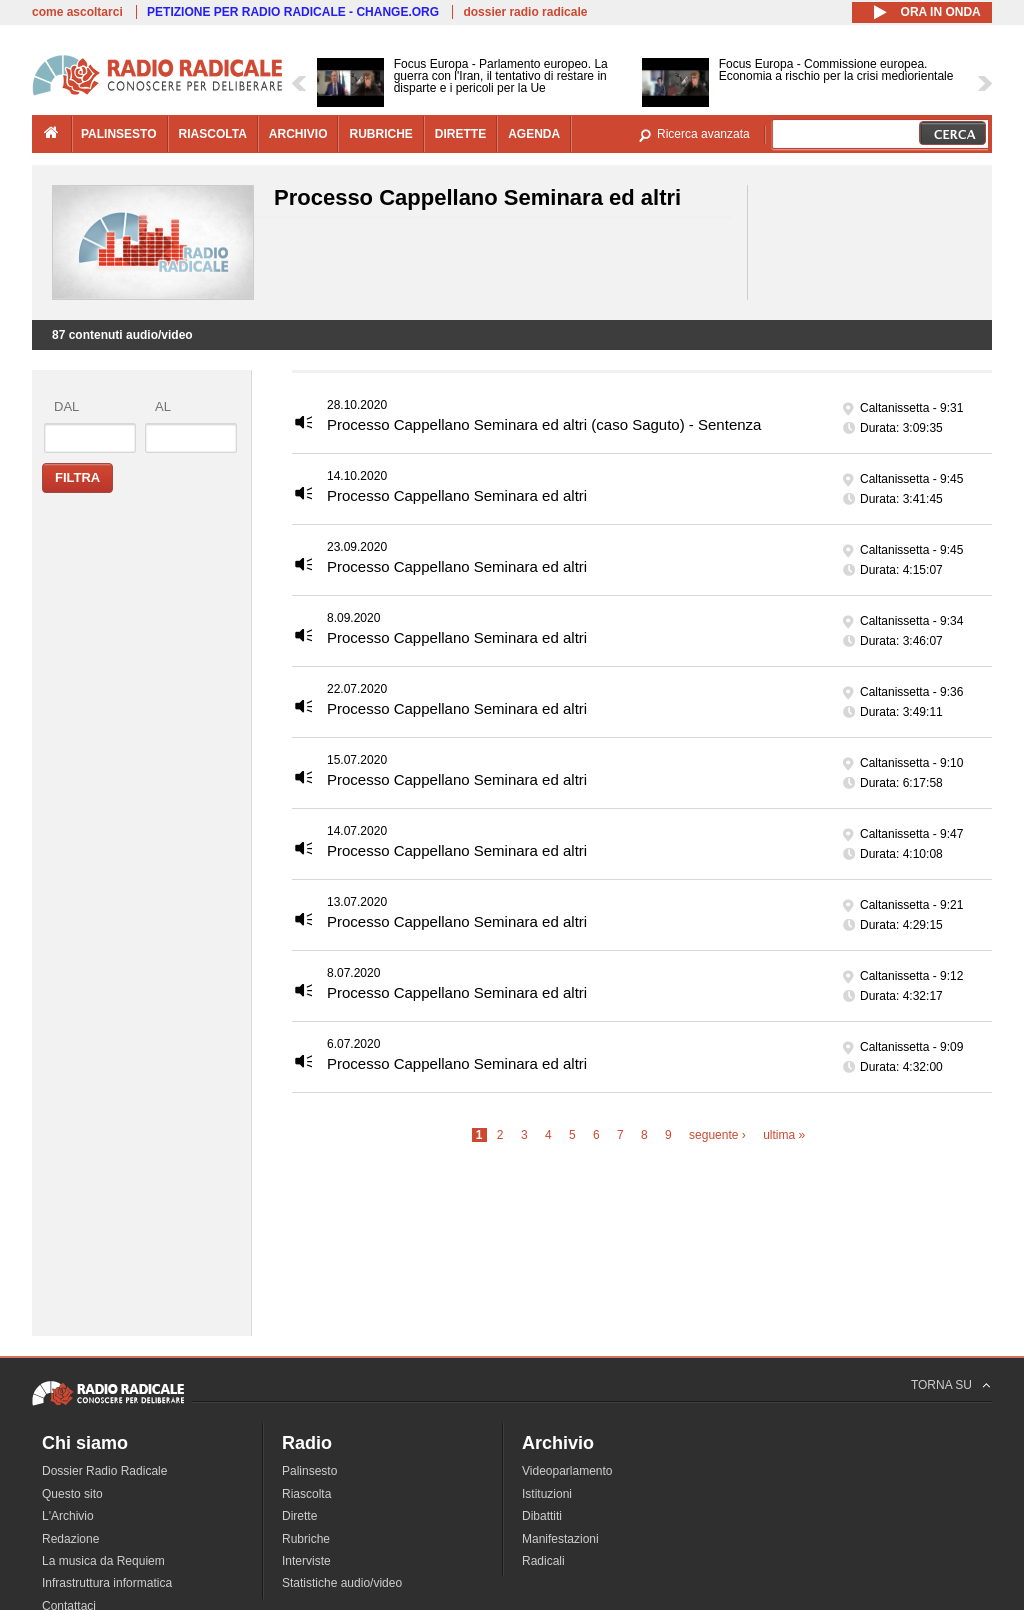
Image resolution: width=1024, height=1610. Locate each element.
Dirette (299, 1516)
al (163, 406)
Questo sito (72, 1494)
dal (66, 406)
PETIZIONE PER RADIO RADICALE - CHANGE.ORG (293, 12)
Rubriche (306, 1539)
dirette (460, 134)
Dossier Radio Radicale (104, 1471)
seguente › (717, 1135)
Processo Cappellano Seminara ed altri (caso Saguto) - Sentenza (544, 424)
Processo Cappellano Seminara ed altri (457, 495)
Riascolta (306, 1494)
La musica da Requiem (103, 1561)
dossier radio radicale (525, 12)
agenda (534, 134)
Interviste (306, 1561)
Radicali (543, 1561)
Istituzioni (547, 1494)
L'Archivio (68, 1516)
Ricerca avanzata (703, 134)
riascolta (213, 134)
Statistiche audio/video (342, 1583)
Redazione (70, 1539)
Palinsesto (309, 1471)
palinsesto (119, 134)
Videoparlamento (567, 1471)
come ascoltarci (77, 12)
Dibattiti (542, 1516)
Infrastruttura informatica (107, 1583)
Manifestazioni (560, 1539)
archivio (298, 134)
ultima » (784, 1135)
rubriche (380, 134)
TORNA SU (941, 1385)
